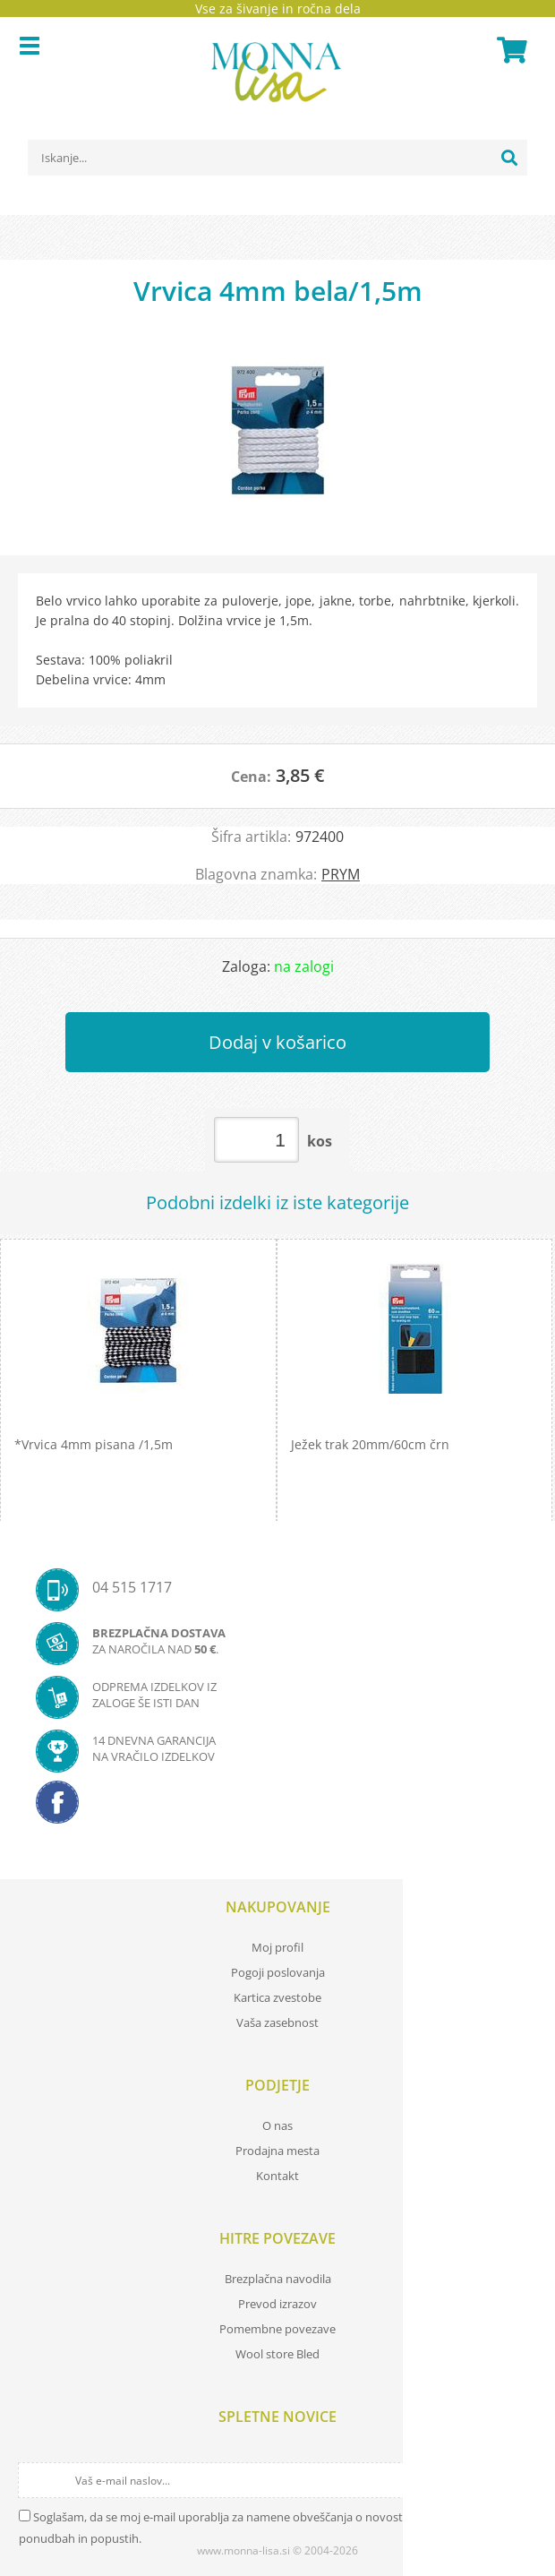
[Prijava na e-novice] (521, 2480)
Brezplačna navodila (278, 2279)
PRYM (340, 874)
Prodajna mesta (277, 2150)
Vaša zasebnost (277, 2022)
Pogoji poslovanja (278, 1972)
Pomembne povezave (277, 2329)
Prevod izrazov (277, 2304)
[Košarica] (509, 50)
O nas (277, 2125)
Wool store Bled (277, 2354)
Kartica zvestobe (277, 1997)
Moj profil (277, 1947)
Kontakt (277, 2176)
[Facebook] (277, 1807)
